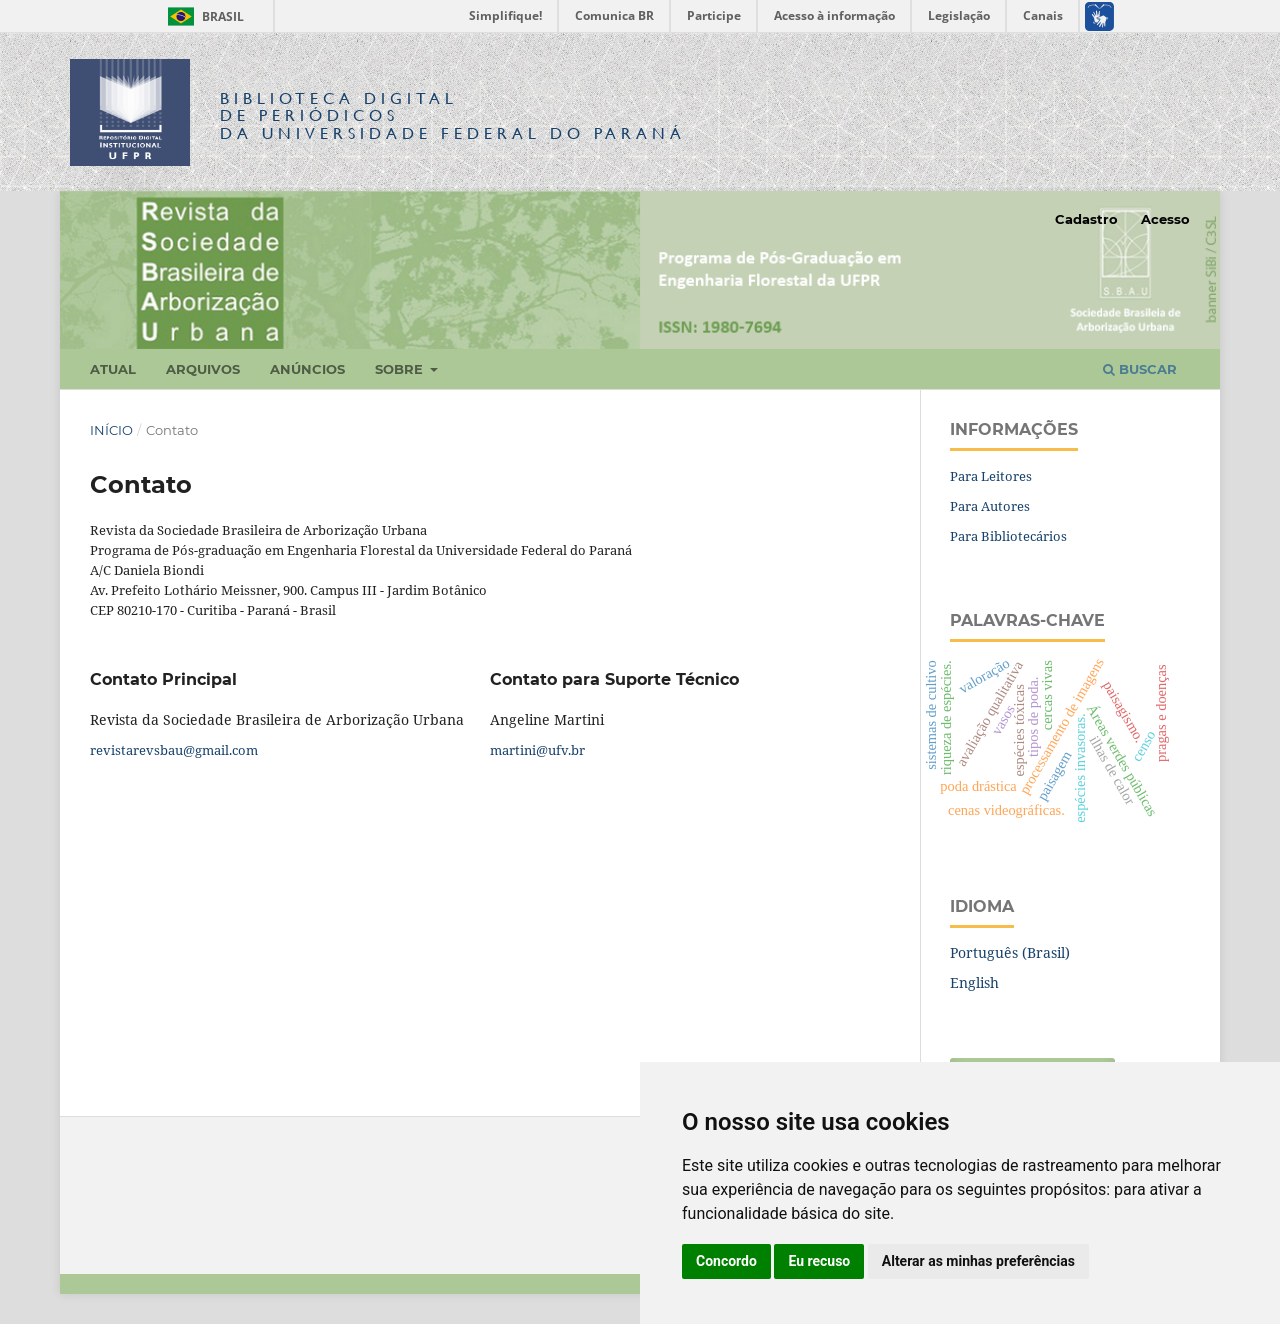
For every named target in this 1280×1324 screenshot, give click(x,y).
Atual (113, 369)
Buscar (1140, 369)
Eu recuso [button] (819, 1261)
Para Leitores (991, 476)
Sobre (401, 369)
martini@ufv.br (537, 750)
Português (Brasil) (1010, 952)
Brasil (202, 16)
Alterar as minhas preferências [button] (978, 1261)
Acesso (1165, 219)
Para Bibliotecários (1008, 536)
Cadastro (1086, 219)
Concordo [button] (726, 1261)
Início (111, 430)
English (974, 982)
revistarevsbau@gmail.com (174, 750)
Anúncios (307, 369)
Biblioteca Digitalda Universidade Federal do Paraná (453, 115)
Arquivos (203, 369)
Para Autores (990, 506)
